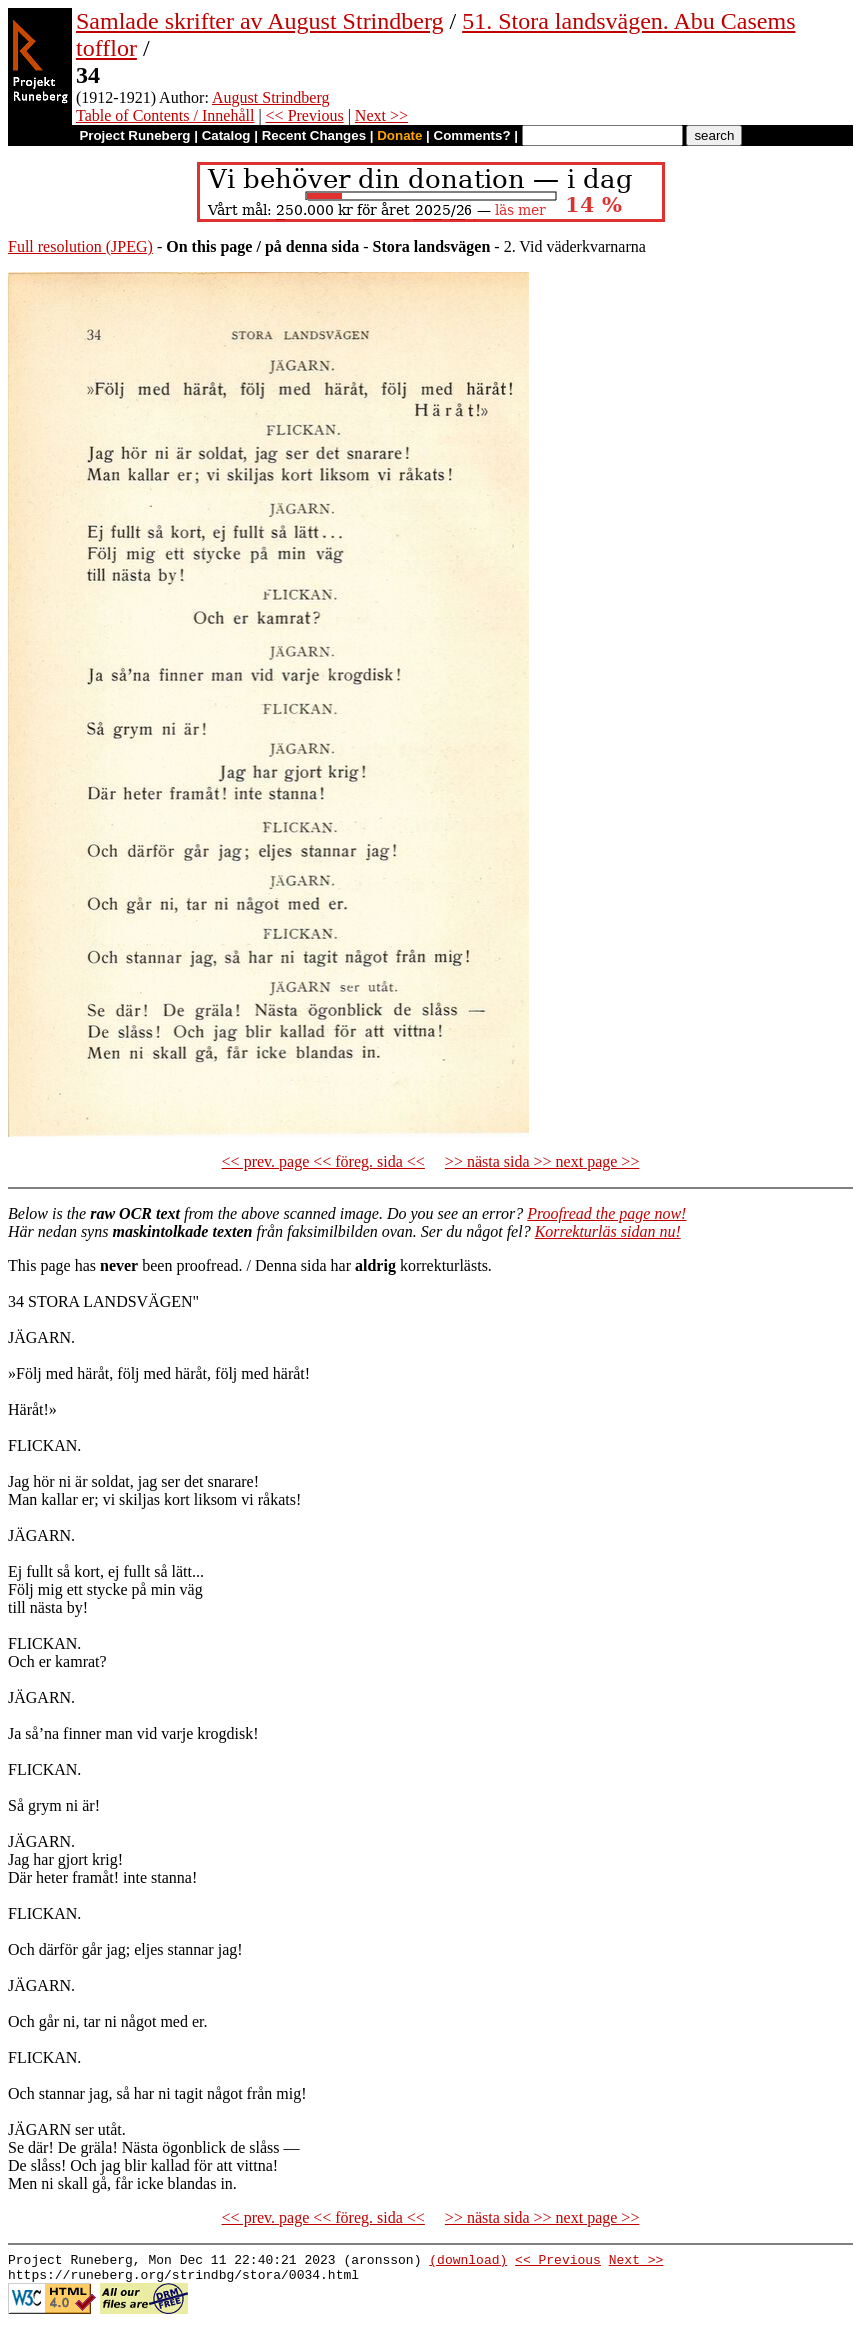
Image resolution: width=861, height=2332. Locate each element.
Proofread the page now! (606, 1213)
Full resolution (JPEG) (80, 246)
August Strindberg (270, 97)
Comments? (472, 135)
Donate (399, 135)
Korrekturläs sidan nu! (608, 1231)
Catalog (226, 135)
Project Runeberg (134, 135)
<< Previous (305, 115)
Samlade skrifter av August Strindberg (260, 21)
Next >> (381, 115)
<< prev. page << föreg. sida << (323, 1161)
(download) (468, 2262)
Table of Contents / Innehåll (165, 115)
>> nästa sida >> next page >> (542, 1161)
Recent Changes (314, 135)
